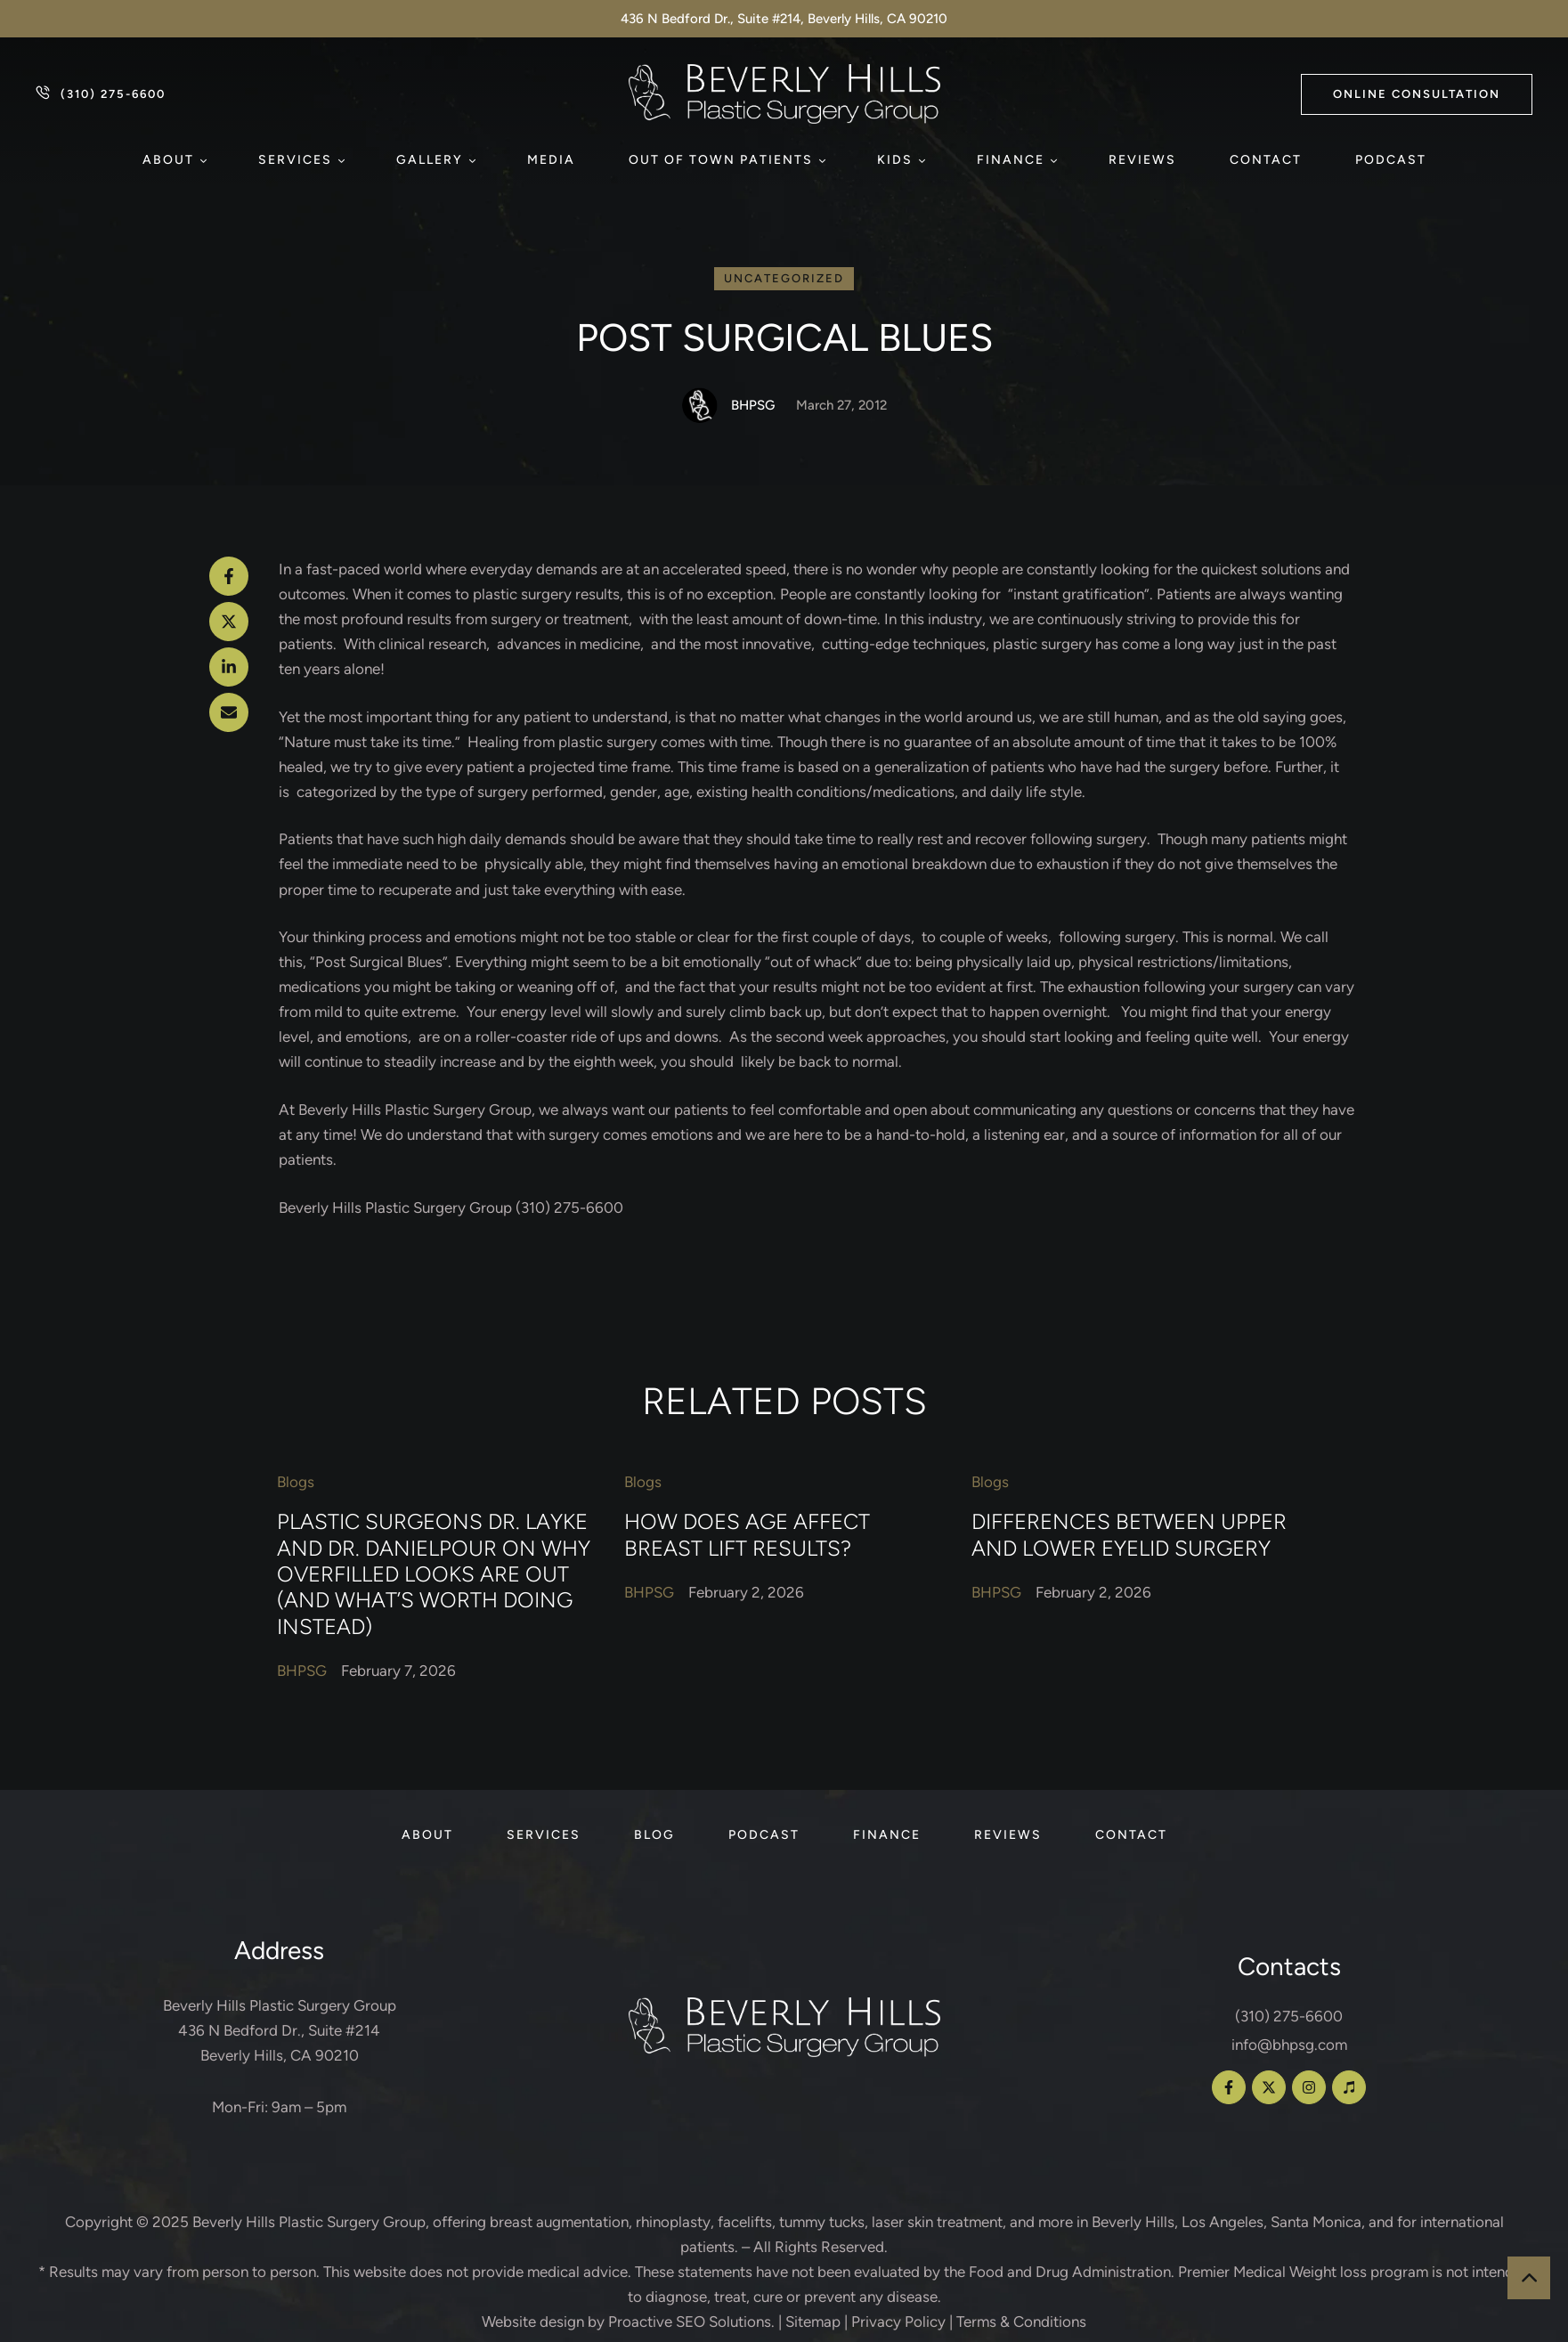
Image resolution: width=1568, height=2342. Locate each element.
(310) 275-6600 (1289, 2016)
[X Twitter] (228, 621)
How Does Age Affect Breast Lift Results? (747, 1534)
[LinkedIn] (228, 667)
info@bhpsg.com (1289, 2044)
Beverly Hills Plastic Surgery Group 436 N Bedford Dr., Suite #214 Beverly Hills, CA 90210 (279, 2030)
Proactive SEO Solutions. (691, 2321)
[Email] (228, 712)
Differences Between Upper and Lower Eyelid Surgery (1129, 1534)
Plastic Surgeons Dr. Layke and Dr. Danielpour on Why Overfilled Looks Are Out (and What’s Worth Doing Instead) (433, 1573)
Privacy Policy (898, 2321)
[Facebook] (228, 576)
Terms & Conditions (1021, 2321)
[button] (1416, 94)
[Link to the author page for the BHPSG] (700, 405)
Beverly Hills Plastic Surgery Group (309, 2222)
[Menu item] (173, 160)
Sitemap (813, 2321)
